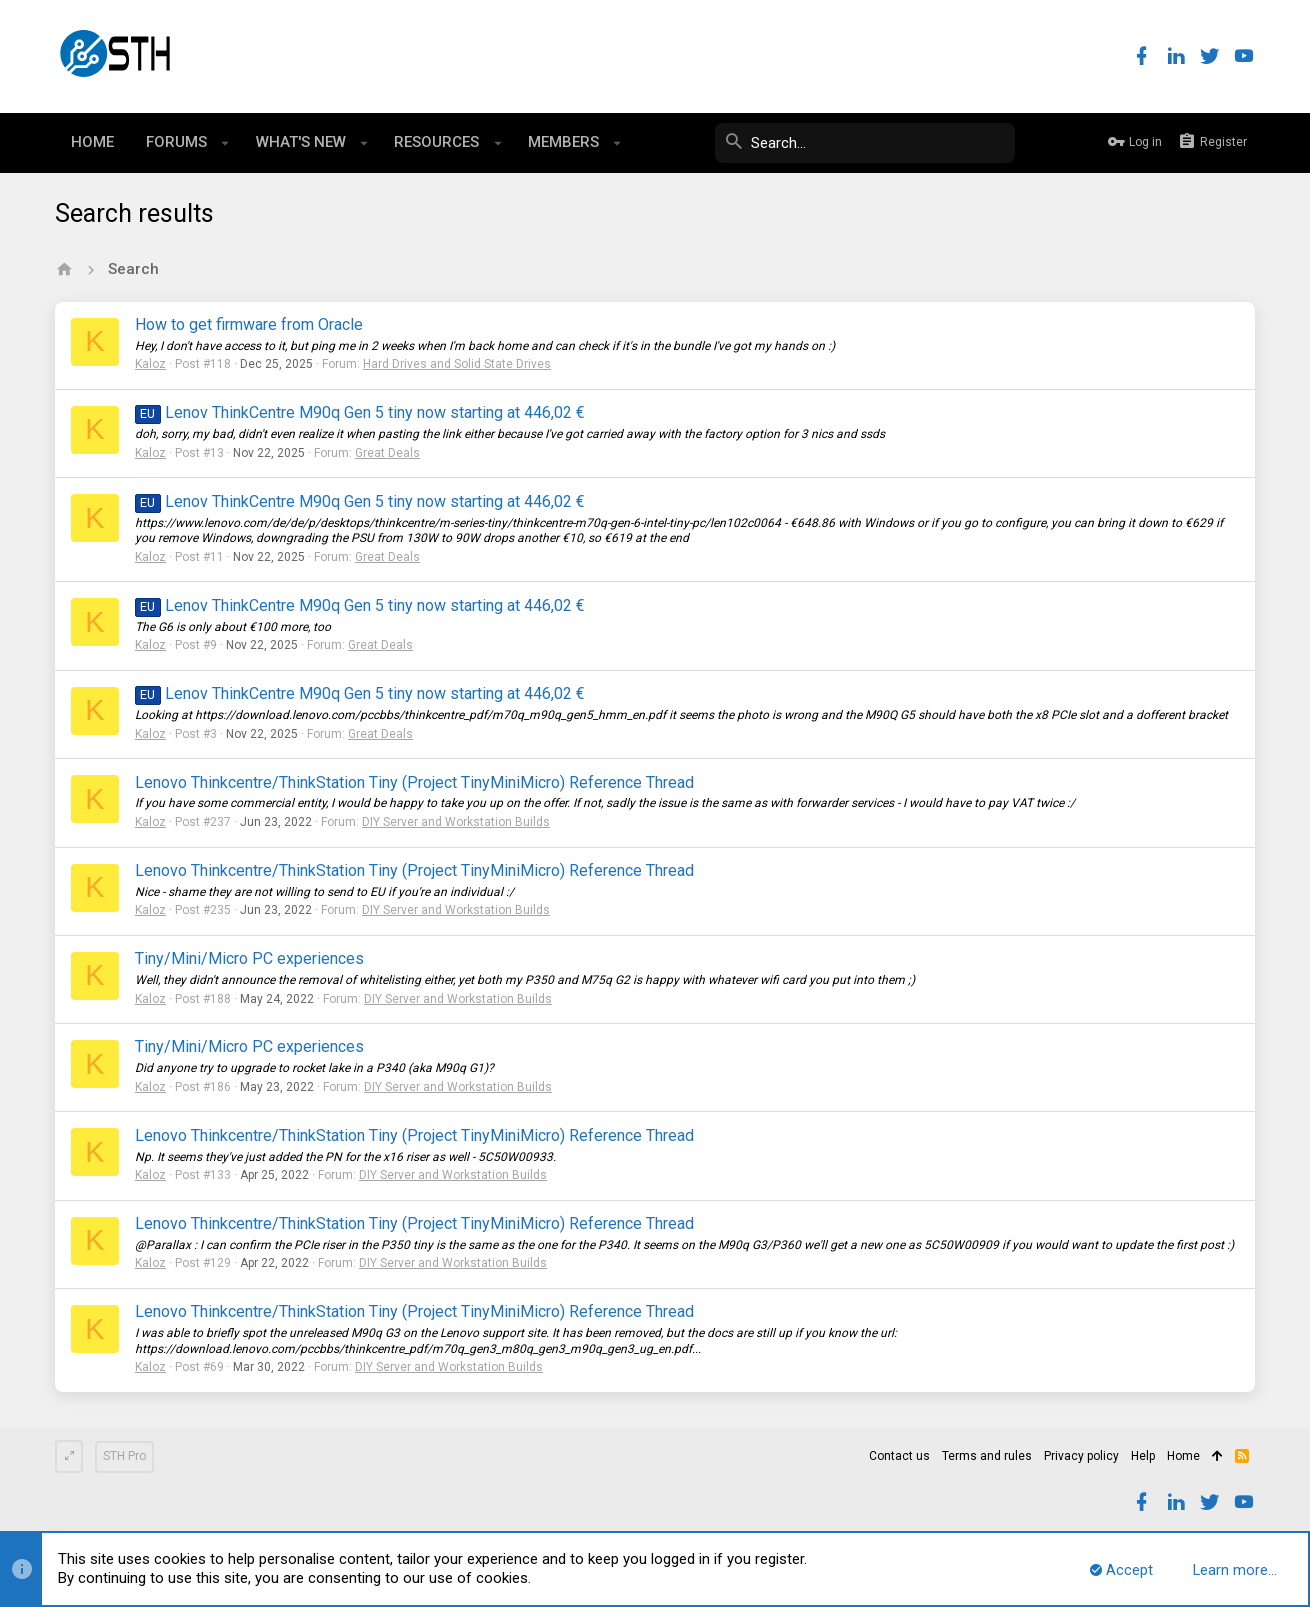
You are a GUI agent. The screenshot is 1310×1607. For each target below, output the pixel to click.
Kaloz (150, 364)
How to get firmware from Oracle (249, 324)
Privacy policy (1081, 1456)
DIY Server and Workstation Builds (456, 822)
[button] (225, 143)
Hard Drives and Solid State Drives (457, 364)
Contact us (899, 1456)
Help (1143, 1456)
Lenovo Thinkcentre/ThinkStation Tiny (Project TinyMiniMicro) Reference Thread (414, 782)
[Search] (865, 143)
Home (1183, 1456)
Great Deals (387, 453)
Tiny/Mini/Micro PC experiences (249, 958)
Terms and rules (987, 1456)
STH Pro (124, 1456)
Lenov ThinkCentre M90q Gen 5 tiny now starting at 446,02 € (360, 412)
